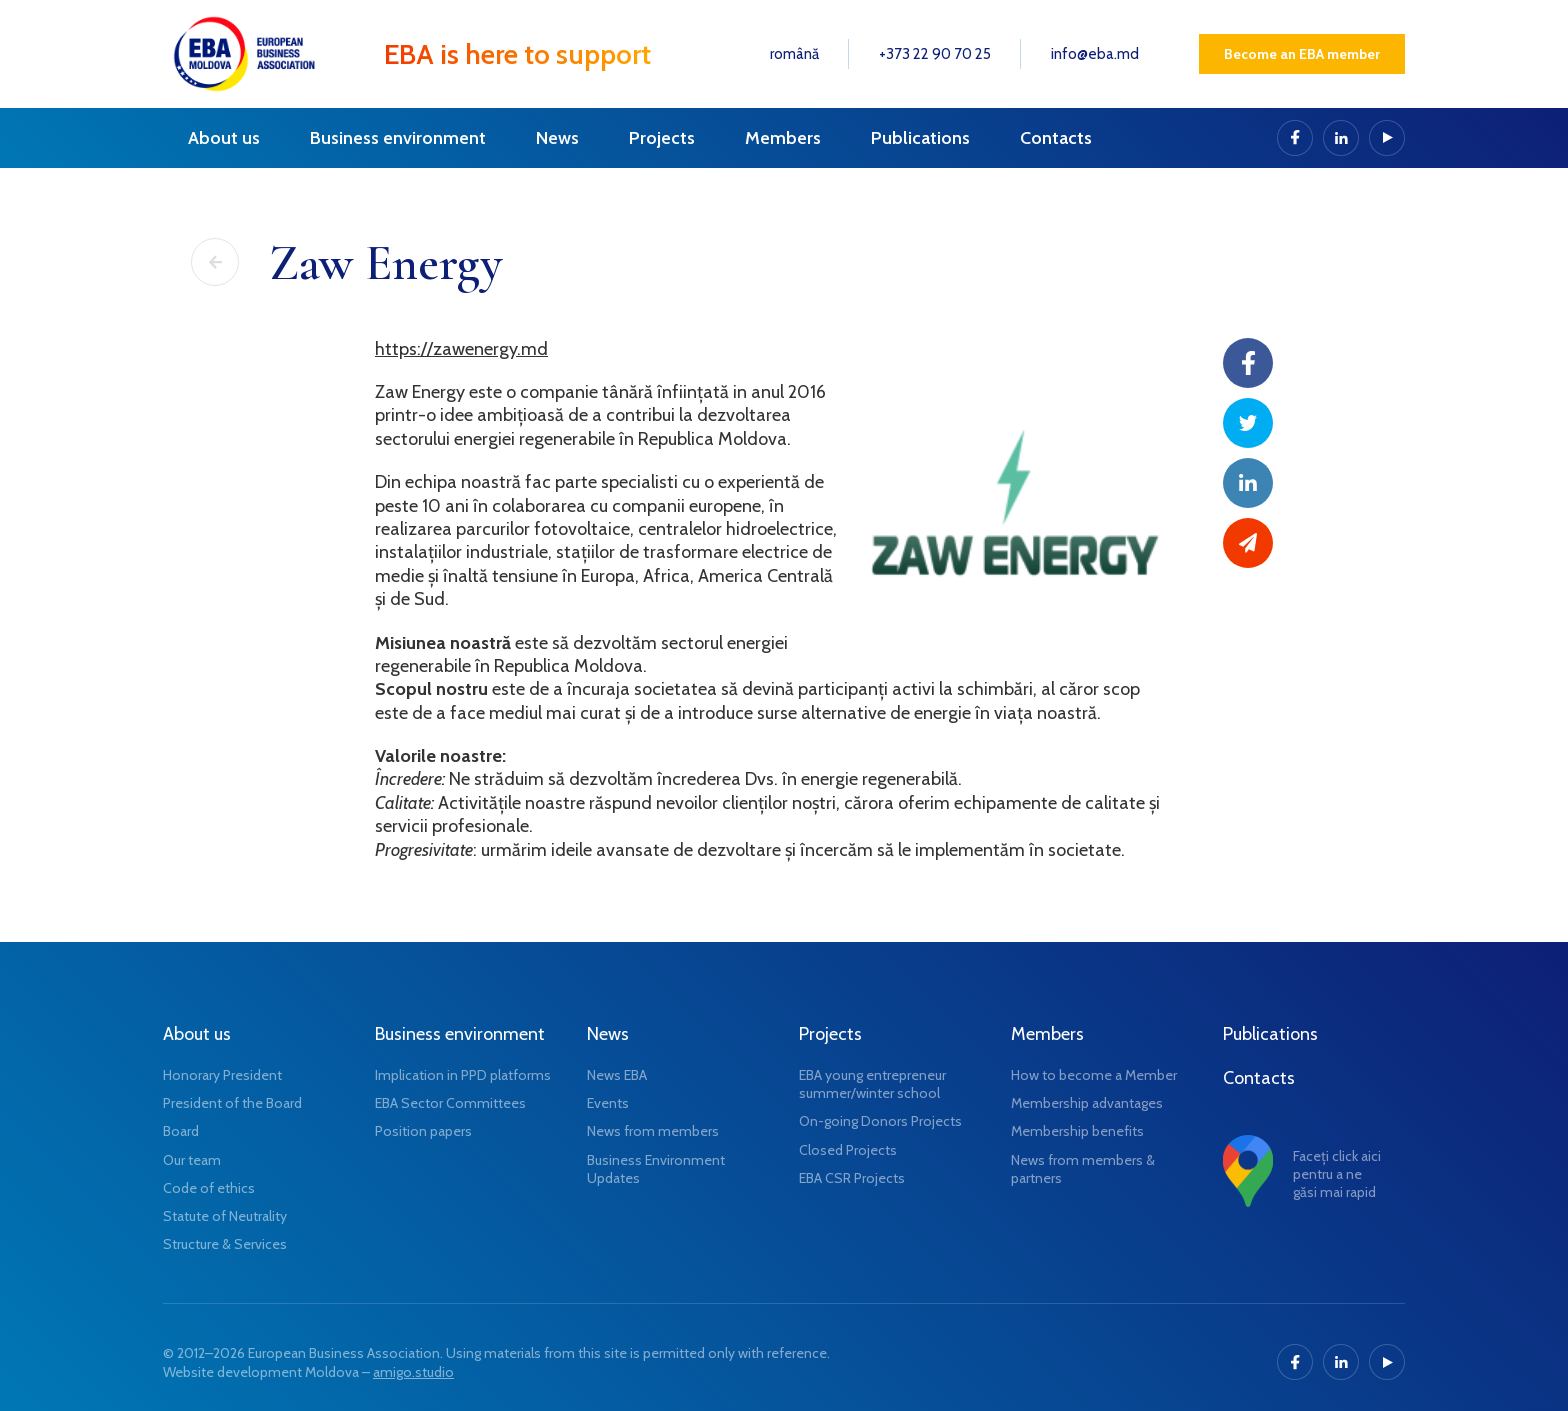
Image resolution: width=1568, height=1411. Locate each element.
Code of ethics (209, 1188)
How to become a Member (1094, 1075)
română (794, 54)
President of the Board (232, 1103)
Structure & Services (225, 1244)
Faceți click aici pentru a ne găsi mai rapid (1337, 1174)
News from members (653, 1131)
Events (608, 1103)
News (557, 138)
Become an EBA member (1302, 54)
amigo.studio (413, 1372)
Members (783, 138)
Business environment (398, 138)
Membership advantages (1087, 1103)
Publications (920, 138)
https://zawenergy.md (461, 349)
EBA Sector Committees (450, 1103)
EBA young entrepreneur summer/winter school (872, 1084)
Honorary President (222, 1075)
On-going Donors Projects (880, 1121)
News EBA (617, 1075)
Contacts (1056, 138)
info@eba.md (1095, 54)
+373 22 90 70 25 (935, 54)
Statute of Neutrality (225, 1216)
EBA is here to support (517, 54)
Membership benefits (1077, 1131)
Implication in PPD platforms (463, 1075)
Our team (192, 1160)
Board (181, 1131)
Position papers (423, 1131)
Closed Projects (848, 1150)
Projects (662, 138)
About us (224, 138)
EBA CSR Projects (852, 1178)
